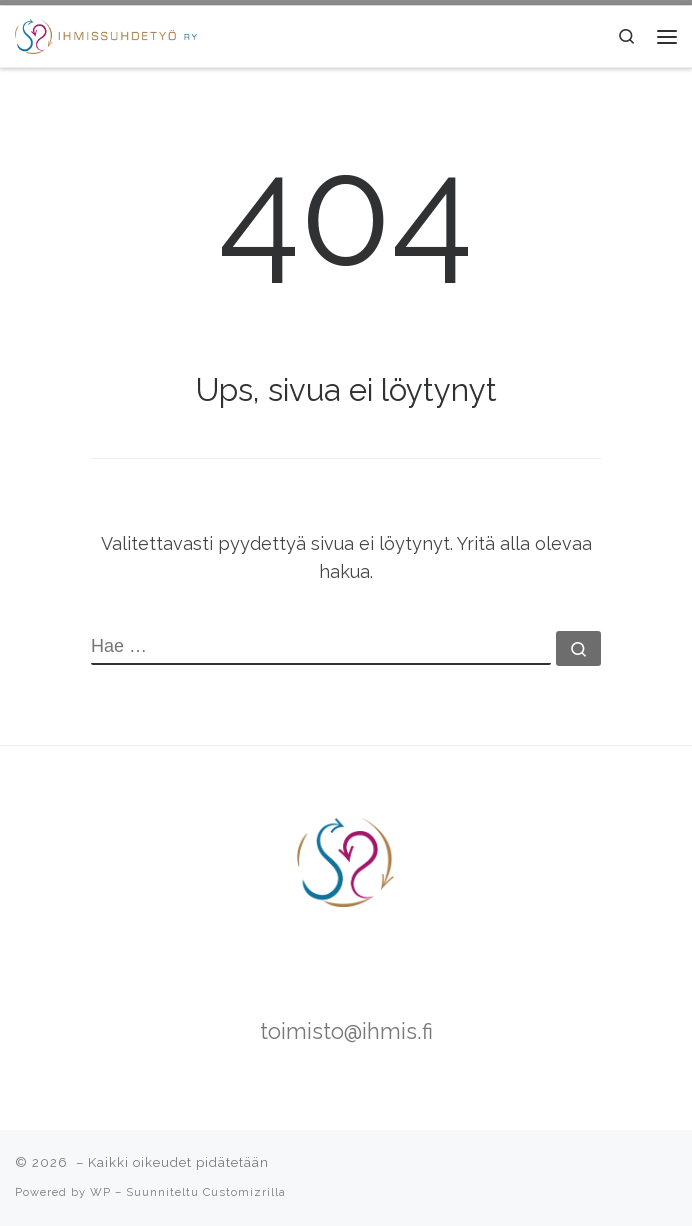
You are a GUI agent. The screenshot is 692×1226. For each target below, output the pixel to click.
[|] (106, 34)
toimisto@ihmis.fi (346, 1031)
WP (100, 1192)
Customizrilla (244, 1192)
